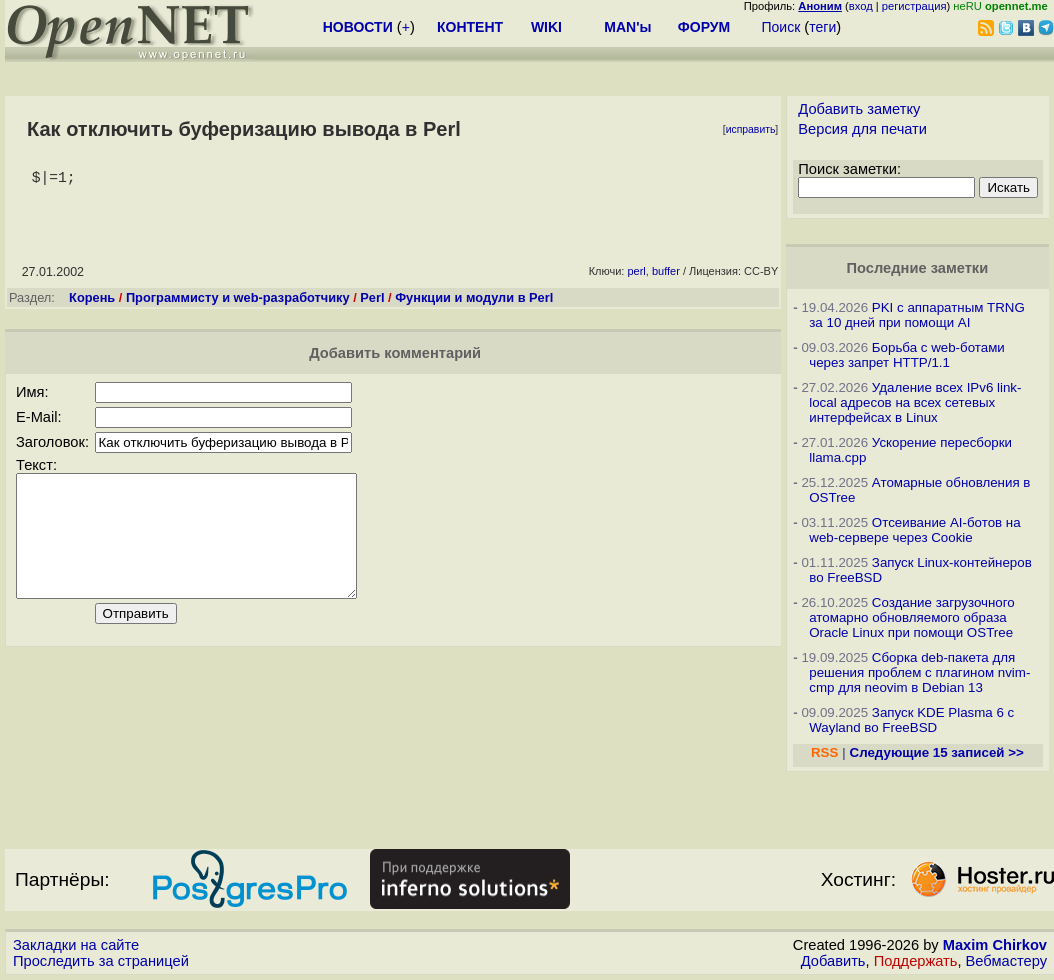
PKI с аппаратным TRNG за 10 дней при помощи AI (917, 315)
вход (861, 6)
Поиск (780, 27)
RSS (824, 752)
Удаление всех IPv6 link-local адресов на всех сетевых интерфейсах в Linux (915, 402)
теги (822, 27)
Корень (92, 301)
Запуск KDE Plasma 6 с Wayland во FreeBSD (911, 720)
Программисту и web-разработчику (238, 301)
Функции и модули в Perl (474, 301)
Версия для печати (862, 129)
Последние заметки (918, 268)
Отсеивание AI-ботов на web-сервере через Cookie (914, 530)
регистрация (914, 6)
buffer (666, 275)
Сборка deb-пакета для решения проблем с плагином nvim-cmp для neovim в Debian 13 (919, 672)
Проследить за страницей (101, 961)
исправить (751, 129)
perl (636, 275)
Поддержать (916, 961)
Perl (372, 301)
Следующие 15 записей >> (937, 752)
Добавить (833, 961)
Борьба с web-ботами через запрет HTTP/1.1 (907, 355)
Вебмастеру (1006, 961)
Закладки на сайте (76, 945)
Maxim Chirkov (995, 945)
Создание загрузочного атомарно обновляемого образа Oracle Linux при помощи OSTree (912, 617)
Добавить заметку (859, 109)
